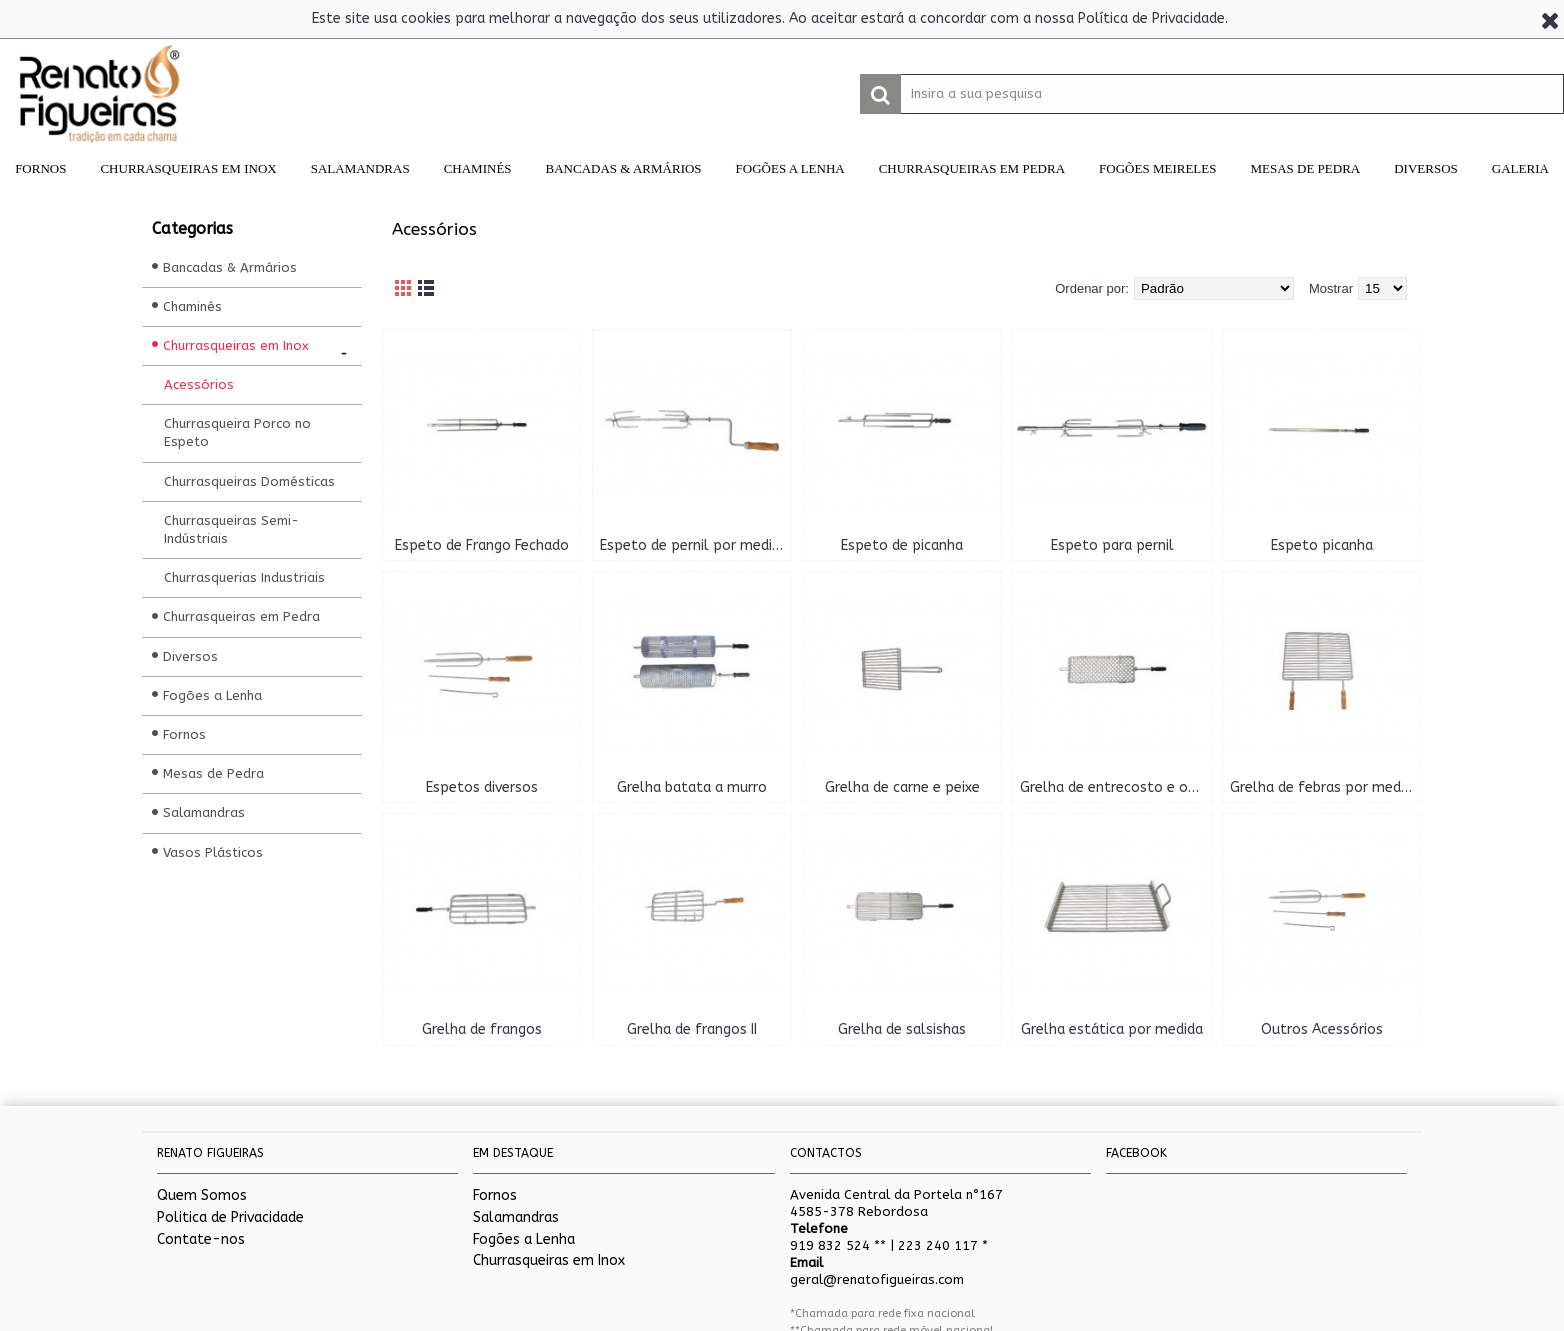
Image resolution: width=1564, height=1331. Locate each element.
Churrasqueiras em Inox (549, 1260)
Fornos (495, 1195)
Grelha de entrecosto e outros (1115, 787)
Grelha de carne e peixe (902, 787)
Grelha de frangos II (692, 1029)
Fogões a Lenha (524, 1239)
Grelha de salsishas (902, 1029)
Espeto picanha (1322, 545)
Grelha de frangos (482, 1029)
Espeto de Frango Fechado (482, 545)
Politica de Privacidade (230, 1217)
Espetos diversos (482, 787)
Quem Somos (202, 1195)
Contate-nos (201, 1239)
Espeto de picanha (902, 545)
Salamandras (516, 1217)
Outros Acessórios (1322, 1029)
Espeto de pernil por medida (694, 545)
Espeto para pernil (1112, 545)
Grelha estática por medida (1112, 1029)
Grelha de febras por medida (1325, 787)
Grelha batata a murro (692, 787)
